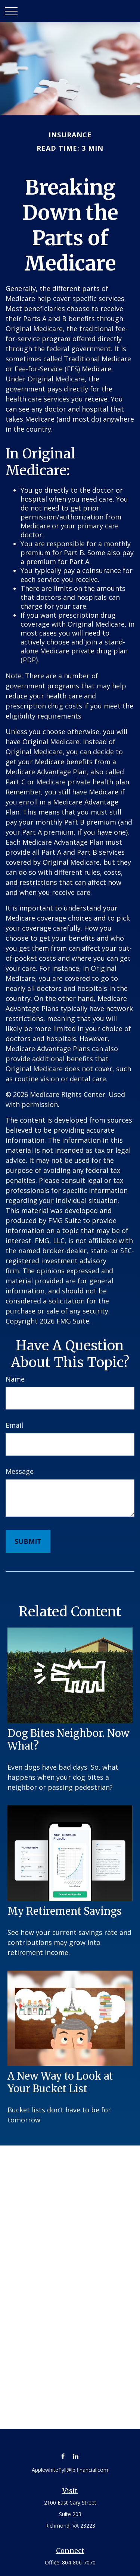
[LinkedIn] (76, 2456)
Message (20, 1471)
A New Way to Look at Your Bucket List (60, 2082)
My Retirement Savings (64, 1911)
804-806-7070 (79, 2562)
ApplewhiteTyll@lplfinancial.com (70, 2469)
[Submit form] (28, 1541)
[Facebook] (63, 2456)
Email (14, 1425)
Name (15, 1379)
